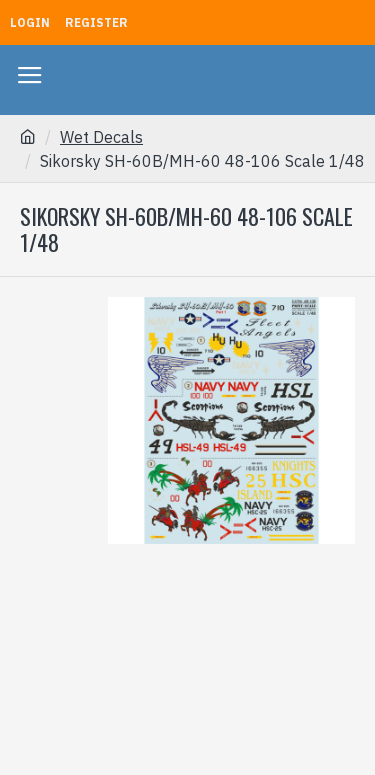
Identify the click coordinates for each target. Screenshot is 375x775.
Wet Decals (101, 137)
